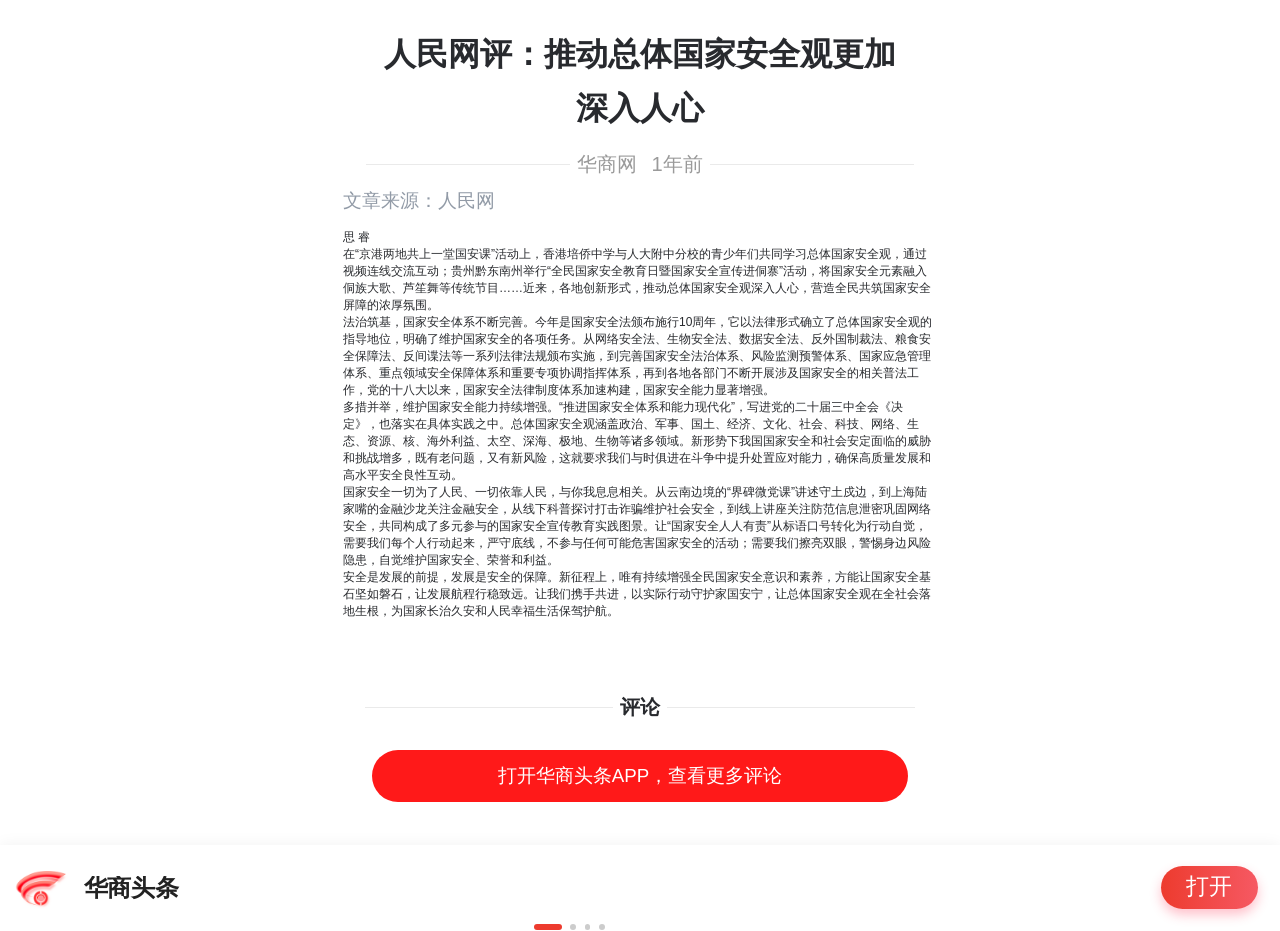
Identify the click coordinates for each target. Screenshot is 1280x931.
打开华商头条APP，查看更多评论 (640, 775)
